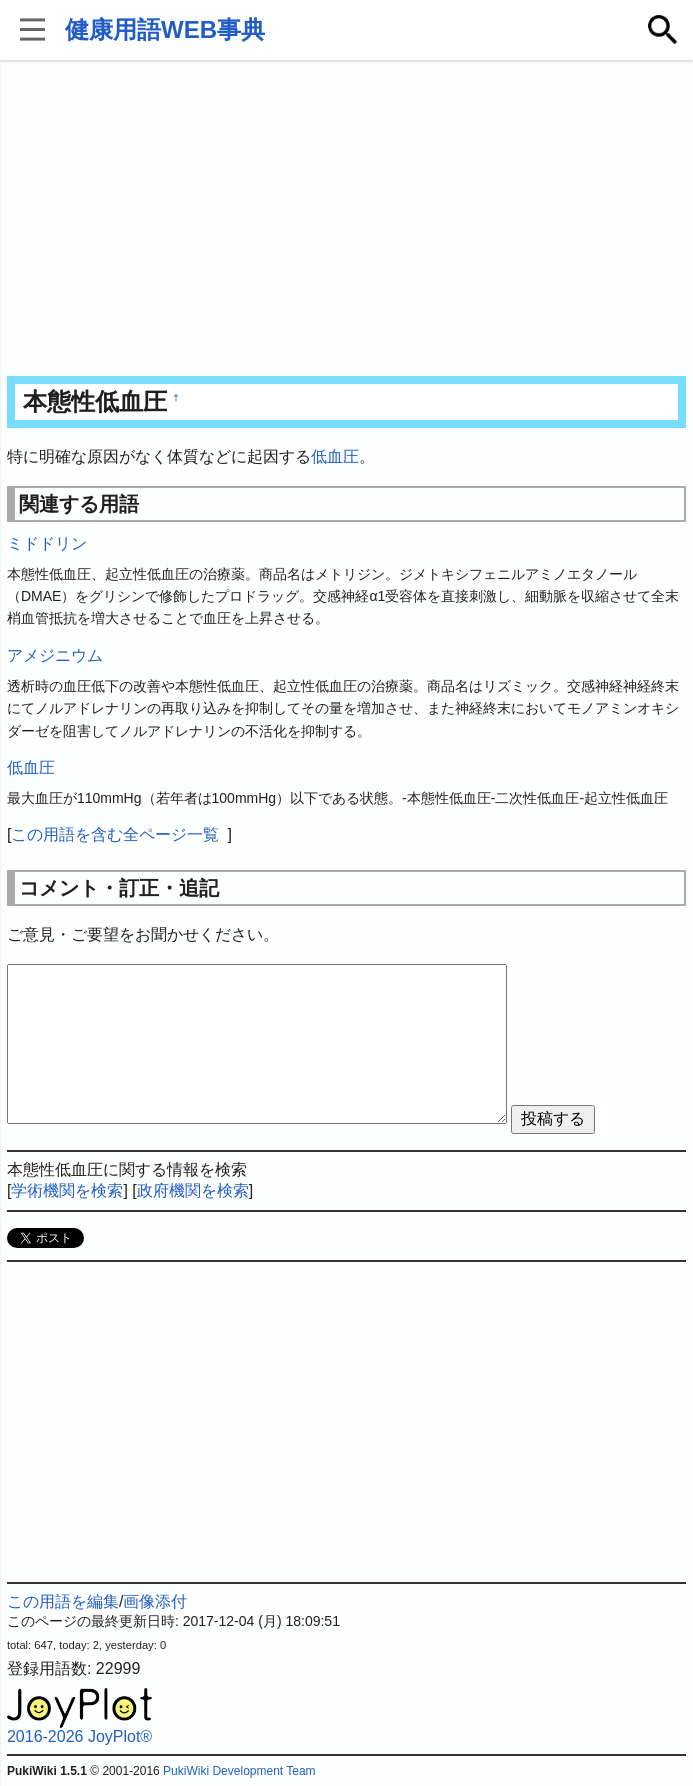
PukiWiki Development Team (239, 1771)
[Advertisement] (346, 220)
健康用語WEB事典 (165, 29)
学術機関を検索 (67, 1190)
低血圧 (335, 456)
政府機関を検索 (193, 1190)
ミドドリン (47, 543)
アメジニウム (55, 655)
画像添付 (155, 1601)
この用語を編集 (63, 1601)
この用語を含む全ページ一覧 (115, 834)
